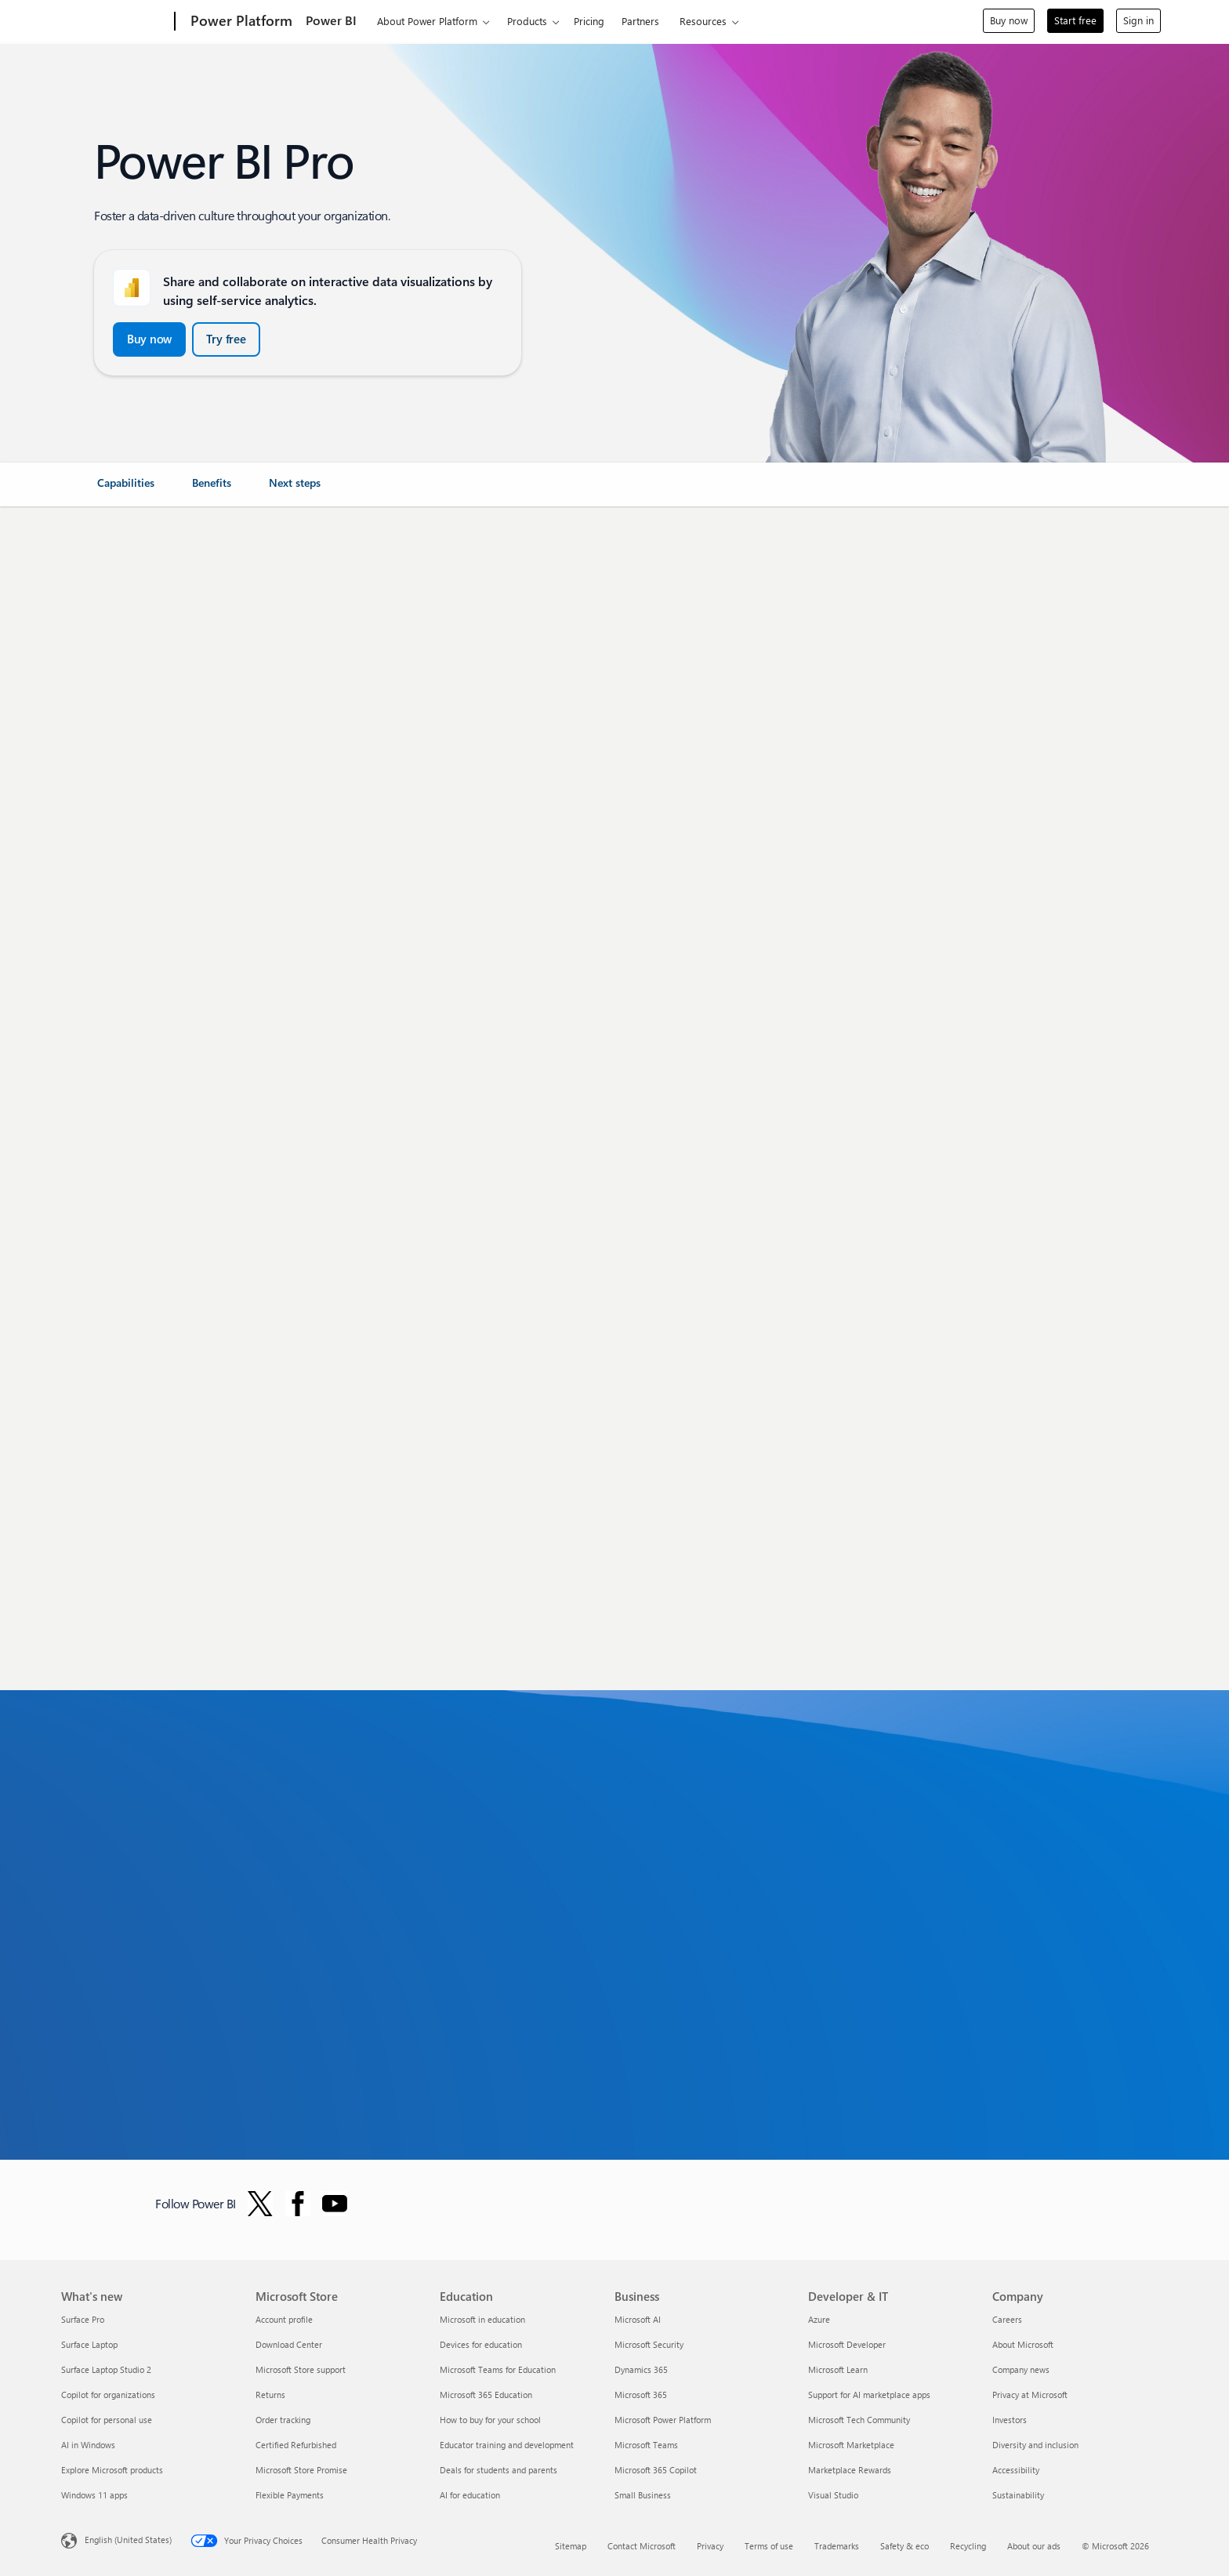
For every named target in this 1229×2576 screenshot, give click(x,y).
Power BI (331, 20)
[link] (125, 489)
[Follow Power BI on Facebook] (297, 2203)
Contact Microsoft (641, 2546)
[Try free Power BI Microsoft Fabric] (226, 339)
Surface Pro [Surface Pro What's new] (82, 2319)
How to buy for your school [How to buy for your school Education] (490, 2419)
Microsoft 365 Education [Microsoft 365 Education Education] (486, 2394)
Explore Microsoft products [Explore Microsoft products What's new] (112, 2470)
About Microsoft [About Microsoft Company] (1022, 2344)
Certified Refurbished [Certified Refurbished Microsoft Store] (296, 2445)
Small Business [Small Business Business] (642, 2495)
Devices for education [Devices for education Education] (481, 2344)
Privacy (710, 2546)
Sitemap (570, 2546)
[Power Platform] (240, 22)
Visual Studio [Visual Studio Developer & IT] (833, 2495)
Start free (1075, 20)
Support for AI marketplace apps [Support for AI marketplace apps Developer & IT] (869, 2394)
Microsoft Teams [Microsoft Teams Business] (646, 2445)
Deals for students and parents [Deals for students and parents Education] (498, 2470)
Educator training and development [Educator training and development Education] (507, 2445)
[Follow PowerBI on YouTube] (334, 2203)
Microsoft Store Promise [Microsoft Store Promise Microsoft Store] (301, 2470)
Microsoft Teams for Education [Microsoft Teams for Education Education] (498, 2369)
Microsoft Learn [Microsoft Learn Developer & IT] (838, 2369)
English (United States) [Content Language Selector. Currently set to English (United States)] (128, 2539)
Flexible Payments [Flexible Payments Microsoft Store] (290, 2495)
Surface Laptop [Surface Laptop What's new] (89, 2344)
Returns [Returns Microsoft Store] (270, 2394)
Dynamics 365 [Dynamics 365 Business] (641, 2369)
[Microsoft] (115, 22)
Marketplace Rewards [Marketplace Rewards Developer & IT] (849, 2470)
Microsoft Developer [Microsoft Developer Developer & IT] (847, 2344)
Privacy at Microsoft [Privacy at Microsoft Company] (1030, 2394)
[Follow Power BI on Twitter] (260, 2203)
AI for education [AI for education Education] (470, 2495)
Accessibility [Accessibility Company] (1015, 2470)
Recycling (968, 2546)
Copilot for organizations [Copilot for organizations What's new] (108, 2394)
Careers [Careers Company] (1007, 2319)
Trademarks (836, 2546)
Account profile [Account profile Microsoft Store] (284, 2319)
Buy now (1009, 20)
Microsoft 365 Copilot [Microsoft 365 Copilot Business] (655, 2470)
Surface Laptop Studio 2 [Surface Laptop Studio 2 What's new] (106, 2369)
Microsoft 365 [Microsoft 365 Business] (640, 2394)
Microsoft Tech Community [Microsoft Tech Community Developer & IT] (859, 2419)
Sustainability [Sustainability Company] (1018, 2495)
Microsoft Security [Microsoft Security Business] (648, 2344)
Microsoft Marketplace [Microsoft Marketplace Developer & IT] (851, 2445)
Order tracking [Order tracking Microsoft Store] (283, 2419)
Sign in (1138, 20)
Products (527, 20)
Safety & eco (904, 2546)
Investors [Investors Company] (1009, 2419)
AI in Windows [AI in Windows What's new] (88, 2445)
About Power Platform (427, 20)
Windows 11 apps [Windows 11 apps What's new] (94, 2495)
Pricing (589, 20)
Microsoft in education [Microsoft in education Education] (482, 2319)
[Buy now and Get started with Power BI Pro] (149, 339)
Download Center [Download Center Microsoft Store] (289, 2344)
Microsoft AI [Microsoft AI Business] (637, 2319)
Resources (703, 20)
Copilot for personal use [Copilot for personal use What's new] (106, 2419)
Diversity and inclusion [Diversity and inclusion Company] (1035, 2445)
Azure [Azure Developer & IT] (819, 2319)
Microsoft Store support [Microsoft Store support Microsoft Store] (301, 2369)
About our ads (1033, 2546)
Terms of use (769, 2546)
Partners (640, 20)
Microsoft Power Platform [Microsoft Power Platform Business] (662, 2419)
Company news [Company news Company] (1021, 2369)
